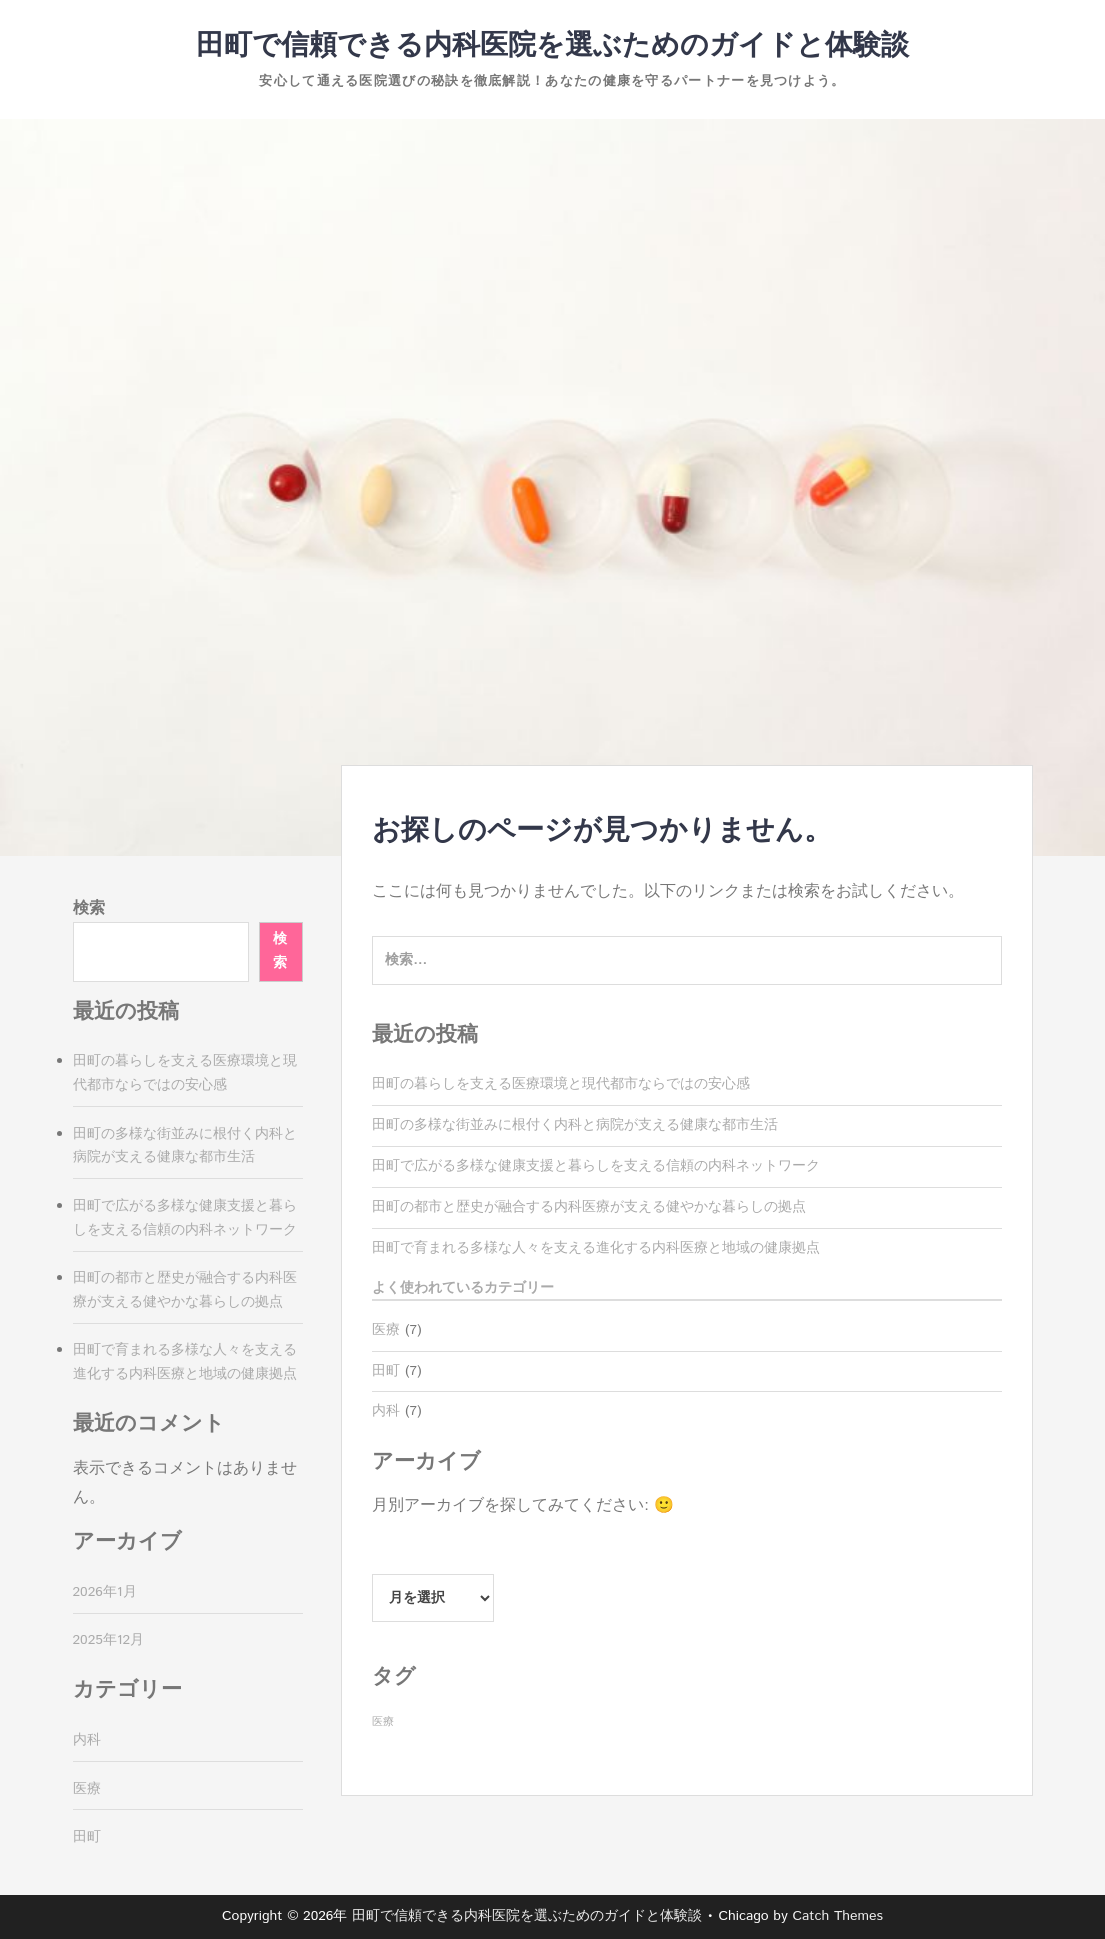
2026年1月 (105, 1592)
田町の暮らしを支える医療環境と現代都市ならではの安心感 (561, 1084)
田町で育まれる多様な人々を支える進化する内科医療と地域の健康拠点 (596, 1248)
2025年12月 (109, 1640)
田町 (386, 1371)
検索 (89, 908)
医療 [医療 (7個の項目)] (383, 1722)
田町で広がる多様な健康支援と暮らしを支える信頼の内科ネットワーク (596, 1166)
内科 (386, 1411)
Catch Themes (837, 1916)
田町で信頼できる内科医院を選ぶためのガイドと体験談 (552, 46)
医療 (386, 1330)
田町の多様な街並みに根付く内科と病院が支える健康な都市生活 (575, 1125)
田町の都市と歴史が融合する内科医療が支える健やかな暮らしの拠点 (589, 1207)
